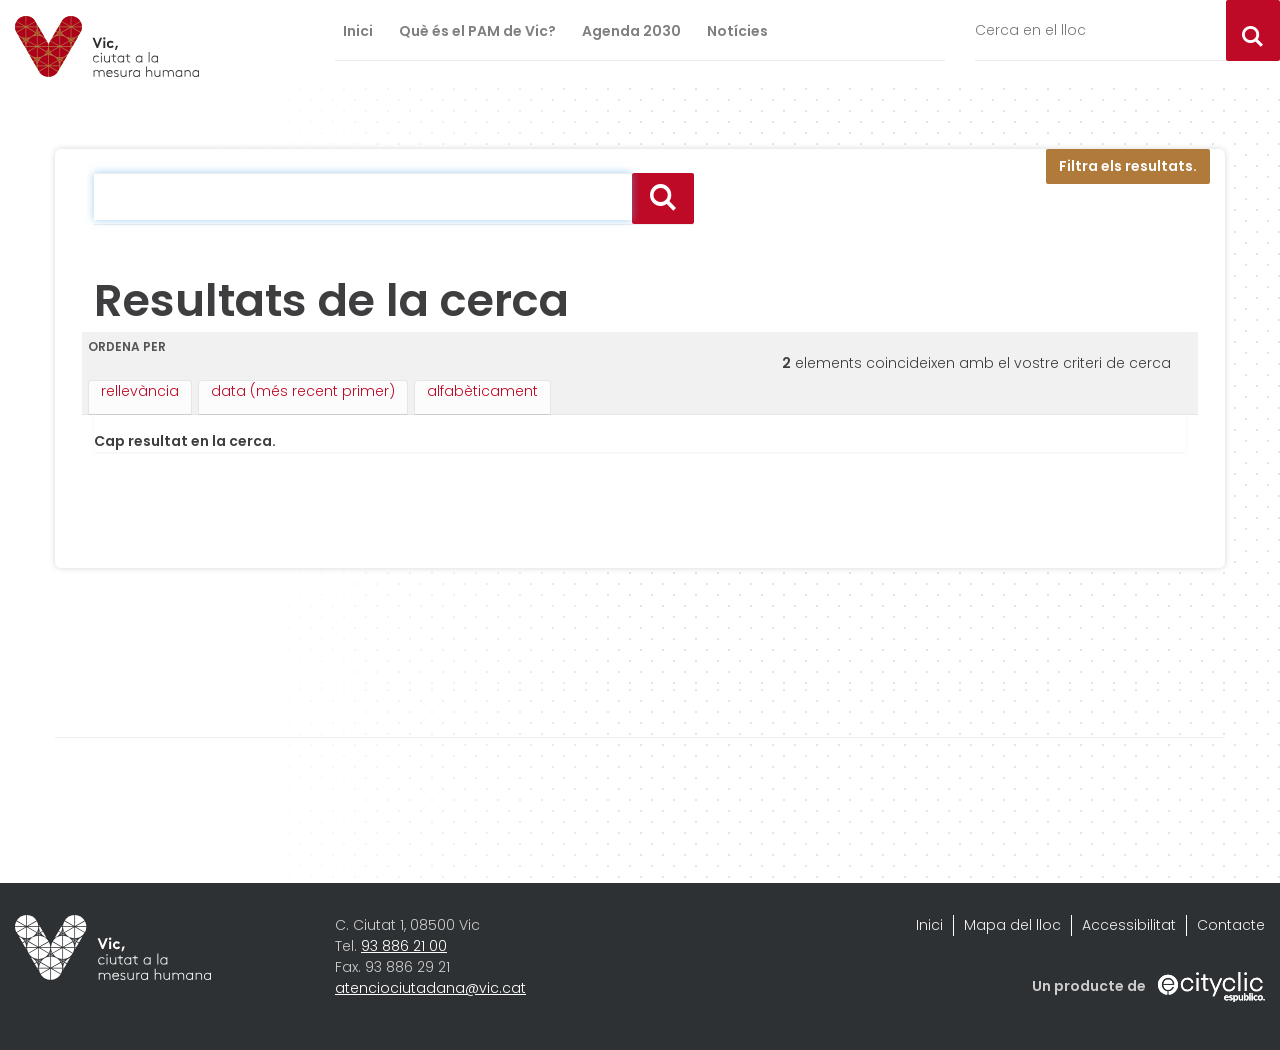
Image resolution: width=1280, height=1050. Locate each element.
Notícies (737, 31)
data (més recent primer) (303, 391)
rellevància (140, 391)
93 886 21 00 (404, 946)
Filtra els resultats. (1128, 166)
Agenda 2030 (631, 31)
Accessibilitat (1129, 925)
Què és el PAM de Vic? (477, 31)
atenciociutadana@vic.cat (430, 988)
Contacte (1231, 925)
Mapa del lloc (1012, 925)
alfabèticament (482, 391)
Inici (358, 31)
